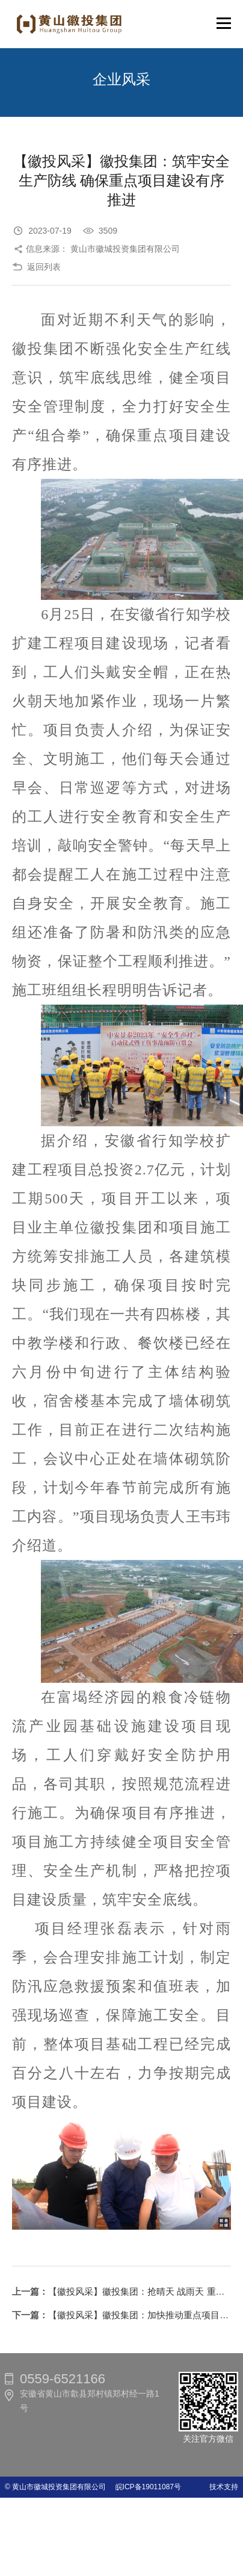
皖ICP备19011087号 (144, 2487)
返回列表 (44, 267)
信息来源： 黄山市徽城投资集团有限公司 (103, 249)
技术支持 (223, 2487)
